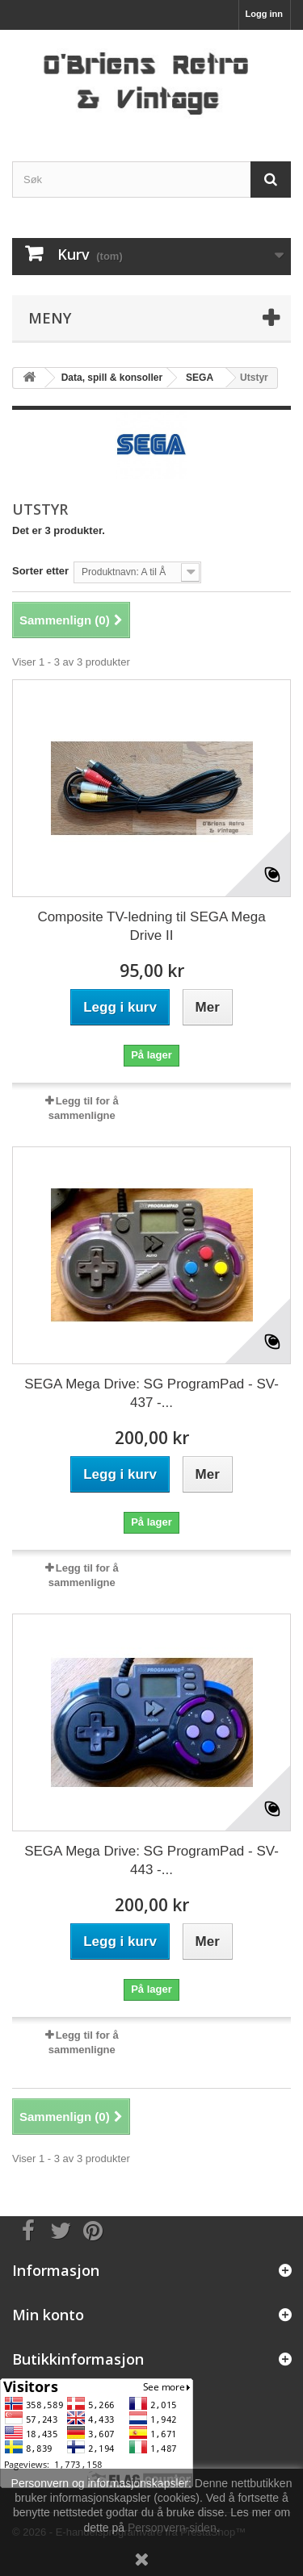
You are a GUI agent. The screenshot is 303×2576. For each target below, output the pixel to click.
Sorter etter (40, 571)
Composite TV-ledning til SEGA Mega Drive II (151, 926)
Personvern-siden (172, 2527)
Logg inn (264, 14)
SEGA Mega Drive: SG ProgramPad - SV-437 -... (151, 1393)
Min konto (48, 2314)
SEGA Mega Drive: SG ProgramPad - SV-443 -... (151, 1860)
